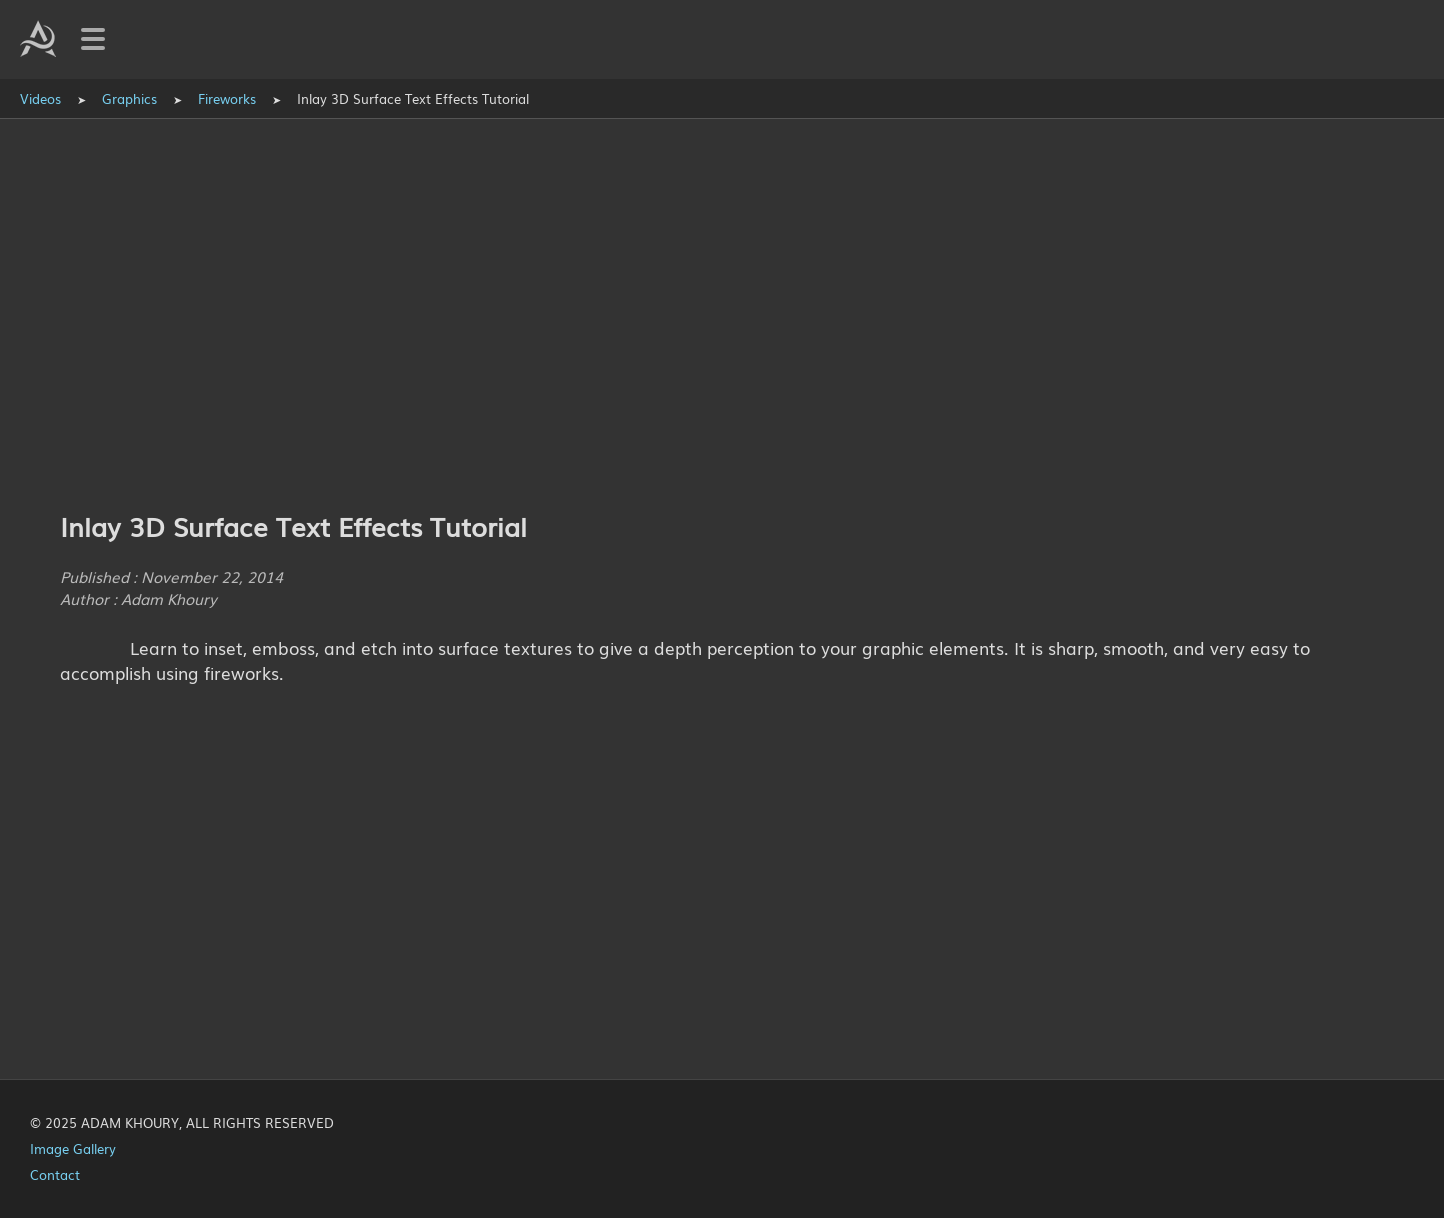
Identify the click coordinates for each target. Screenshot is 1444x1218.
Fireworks (227, 98)
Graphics (129, 98)
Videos (40, 98)
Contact (55, 1174)
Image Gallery (73, 1148)
